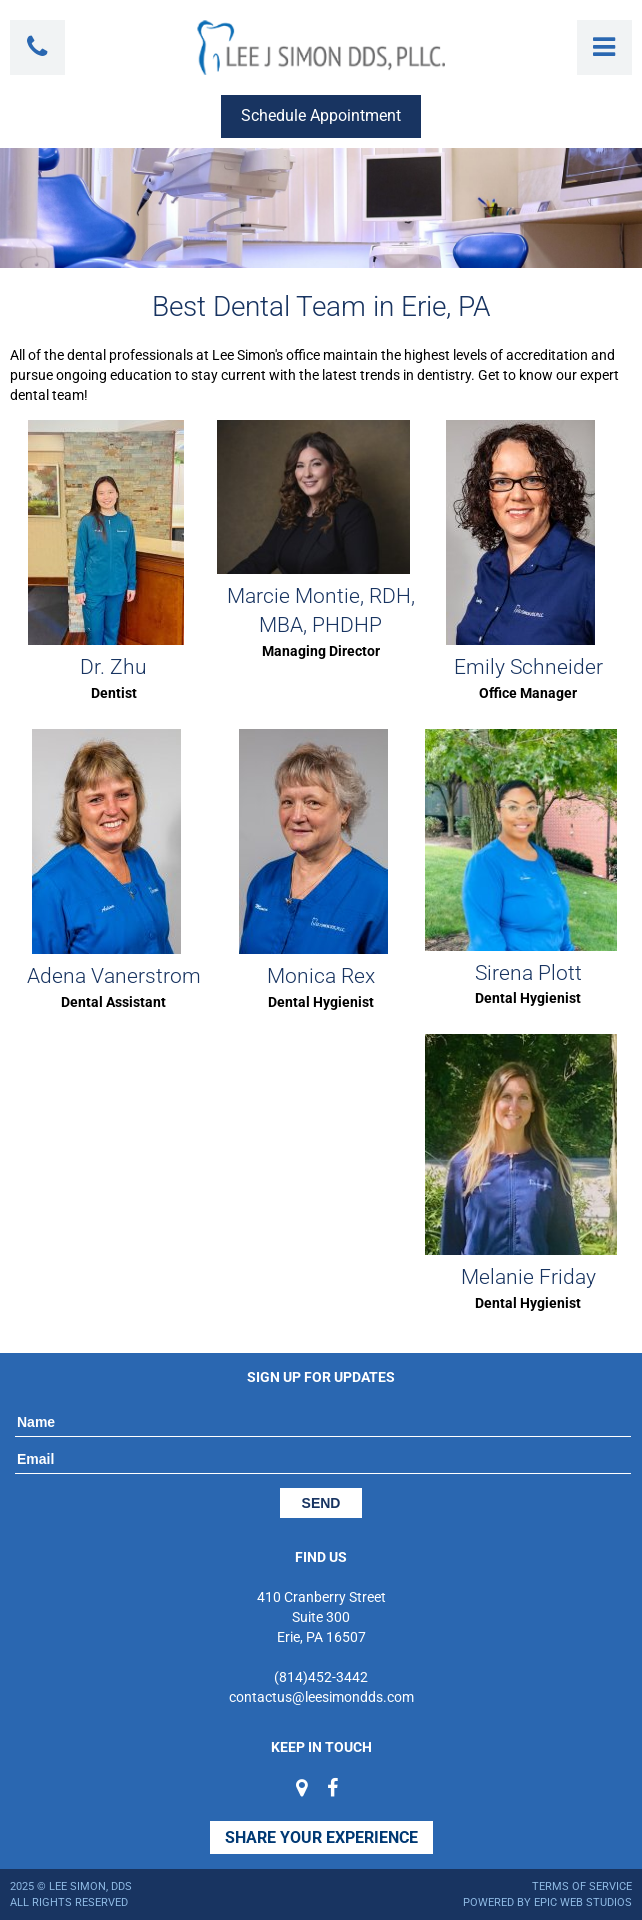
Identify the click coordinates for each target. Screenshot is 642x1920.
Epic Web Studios (583, 1902)
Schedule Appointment (321, 115)
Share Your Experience (321, 1837)
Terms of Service (582, 1886)
